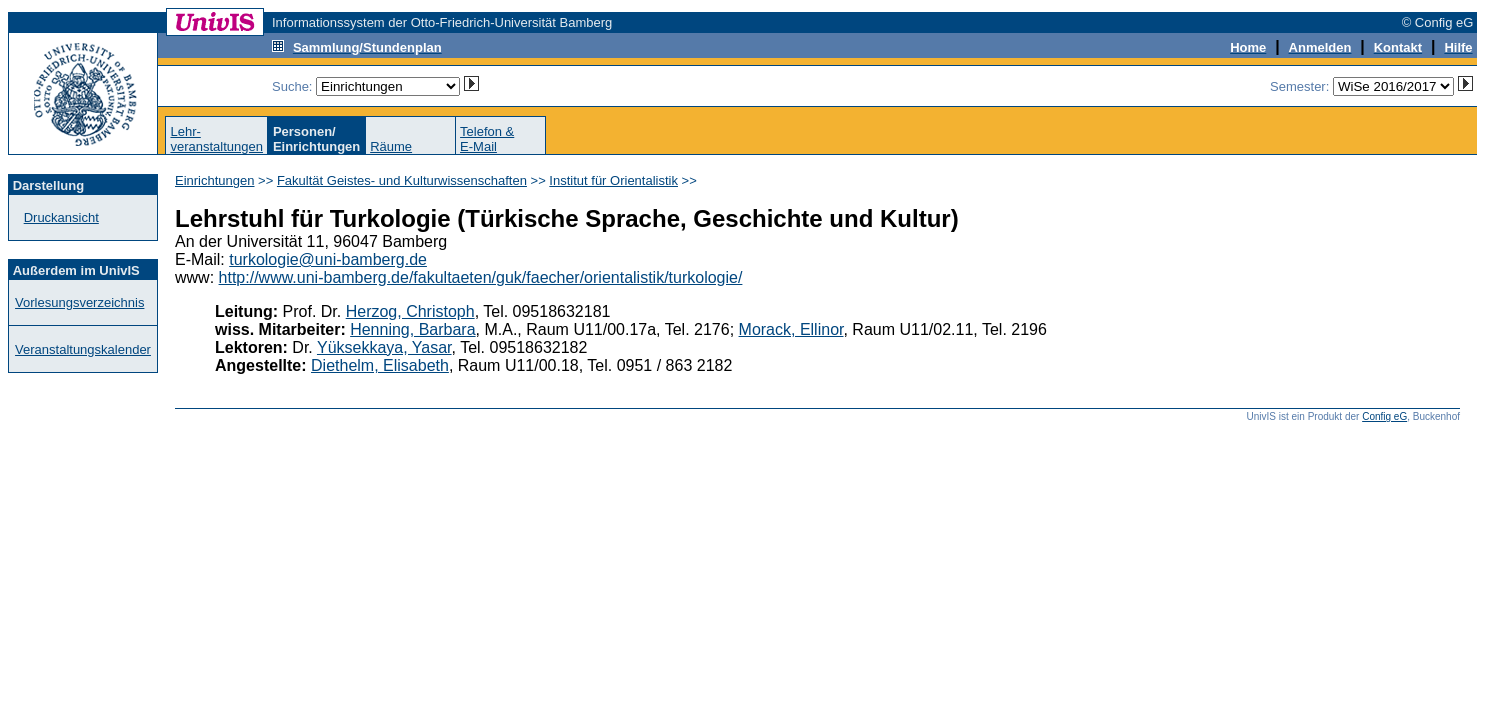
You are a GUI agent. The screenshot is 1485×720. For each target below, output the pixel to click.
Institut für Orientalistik (613, 180)
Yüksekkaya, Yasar (384, 347)
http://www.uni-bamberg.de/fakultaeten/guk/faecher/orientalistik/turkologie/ (481, 277)
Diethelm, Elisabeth (380, 365)
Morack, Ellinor (791, 329)
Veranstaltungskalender (83, 349)
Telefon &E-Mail (487, 139)
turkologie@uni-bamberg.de (328, 259)
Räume (391, 146)
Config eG (1384, 416)
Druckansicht (61, 217)
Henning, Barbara (412, 329)
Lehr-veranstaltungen (216, 139)
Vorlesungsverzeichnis (79, 302)
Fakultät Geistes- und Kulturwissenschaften (402, 180)
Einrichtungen (215, 180)
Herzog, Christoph (410, 311)
